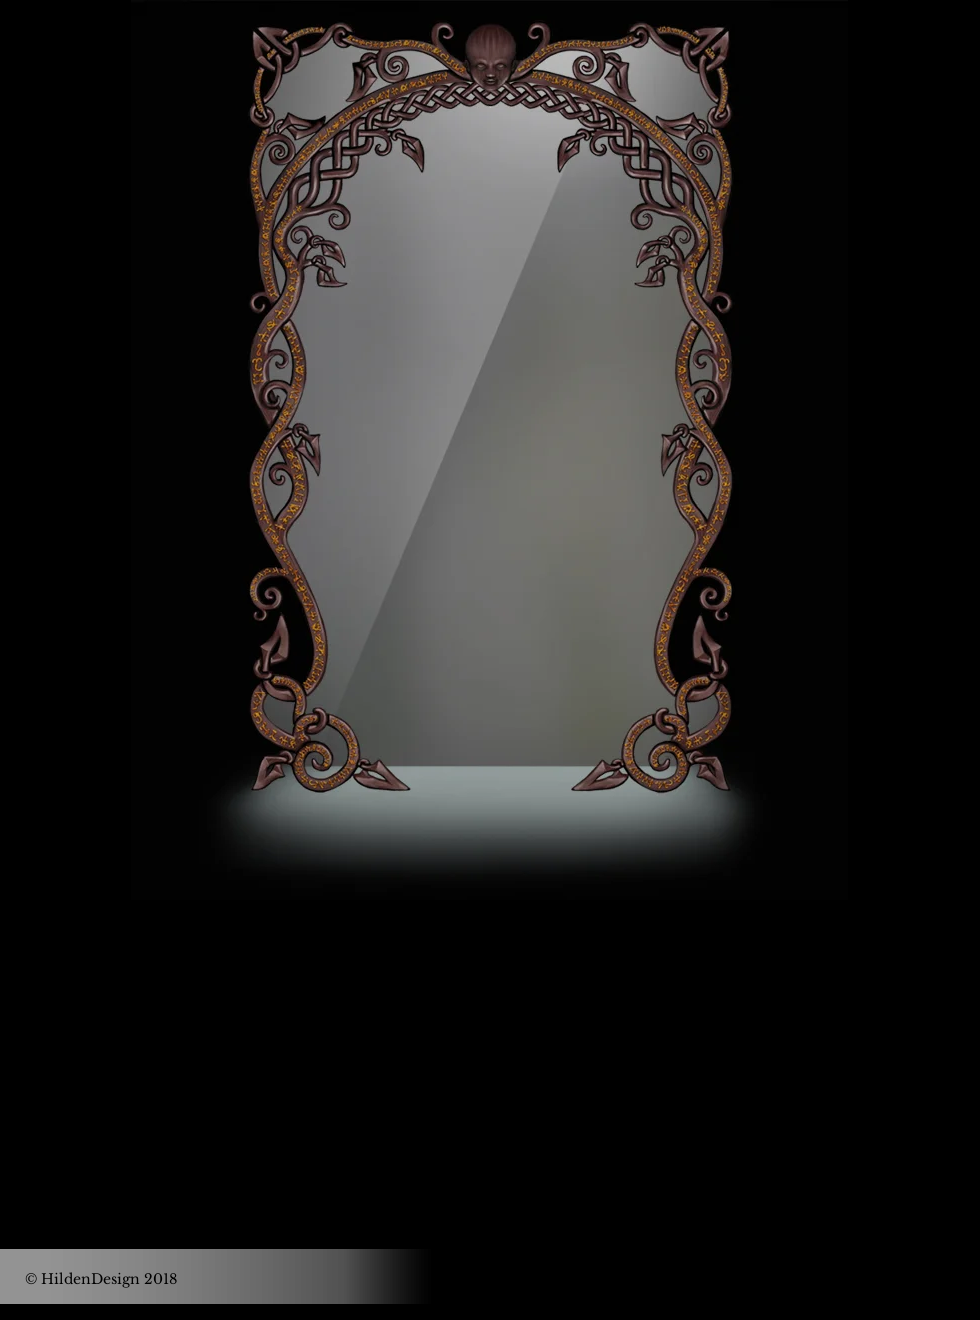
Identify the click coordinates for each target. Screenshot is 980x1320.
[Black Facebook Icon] (462, 1047)
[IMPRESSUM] (889, 1279)
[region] (489, 450)
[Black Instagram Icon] (517, 1047)
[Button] (78, 288)
